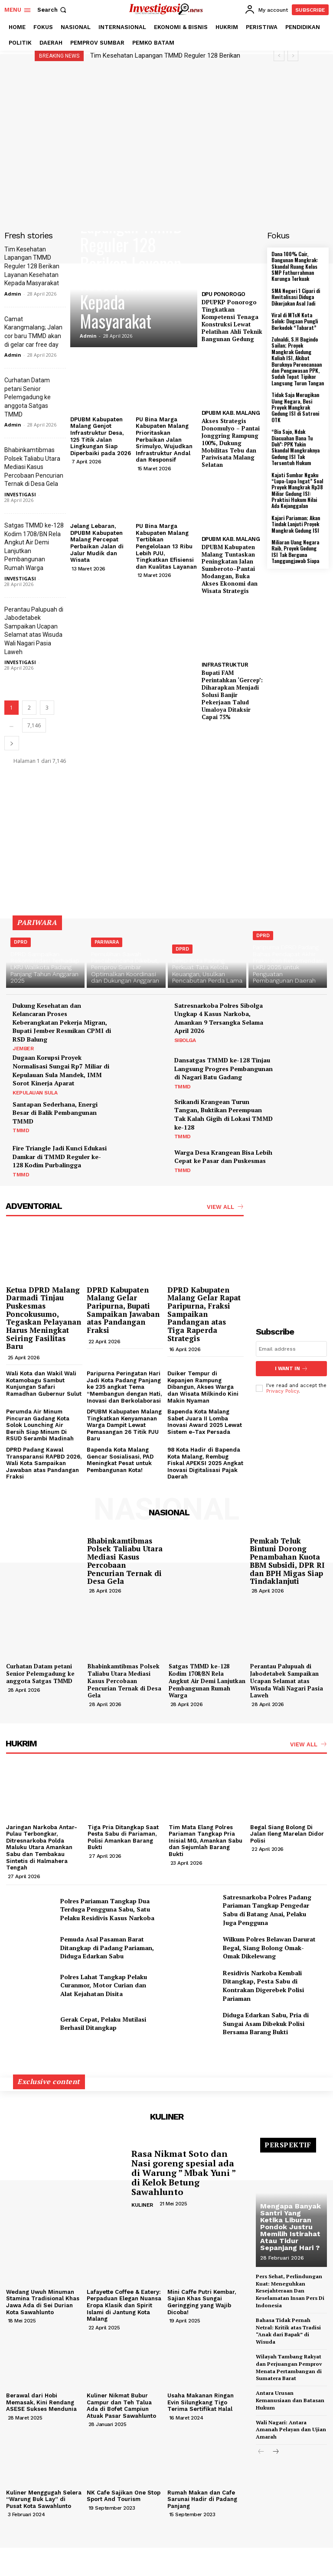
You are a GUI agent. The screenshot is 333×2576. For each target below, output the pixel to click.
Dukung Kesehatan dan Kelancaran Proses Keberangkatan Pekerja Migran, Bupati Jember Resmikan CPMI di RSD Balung (62, 1022)
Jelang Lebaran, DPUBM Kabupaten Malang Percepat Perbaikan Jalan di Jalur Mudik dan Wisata (97, 543)
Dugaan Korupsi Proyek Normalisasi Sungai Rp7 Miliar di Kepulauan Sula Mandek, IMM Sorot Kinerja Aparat (61, 1070)
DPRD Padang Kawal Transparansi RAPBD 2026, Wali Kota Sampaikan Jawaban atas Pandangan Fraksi (44, 1463)
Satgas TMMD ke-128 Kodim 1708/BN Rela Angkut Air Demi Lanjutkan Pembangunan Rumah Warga (207, 1681)
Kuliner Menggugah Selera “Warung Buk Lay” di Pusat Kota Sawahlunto (44, 2499)
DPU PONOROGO (223, 294)
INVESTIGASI (20, 494)
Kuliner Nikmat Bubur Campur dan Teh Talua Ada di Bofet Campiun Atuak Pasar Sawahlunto (121, 2405)
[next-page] (11, 743)
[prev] (279, 55)
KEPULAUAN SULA (35, 1092)
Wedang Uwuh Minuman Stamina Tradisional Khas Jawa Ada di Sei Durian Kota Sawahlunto (42, 2302)
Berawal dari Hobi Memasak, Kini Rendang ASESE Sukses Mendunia (41, 2402)
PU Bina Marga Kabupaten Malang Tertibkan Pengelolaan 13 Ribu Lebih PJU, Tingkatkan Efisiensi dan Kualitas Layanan (166, 546)
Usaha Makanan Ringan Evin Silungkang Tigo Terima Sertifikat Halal (200, 2402)
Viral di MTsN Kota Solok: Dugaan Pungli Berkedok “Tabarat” (294, 321)
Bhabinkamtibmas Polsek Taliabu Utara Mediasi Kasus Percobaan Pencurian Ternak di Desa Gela (33, 466)
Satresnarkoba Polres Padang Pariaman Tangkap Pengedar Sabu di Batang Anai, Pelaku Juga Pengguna (267, 1910)
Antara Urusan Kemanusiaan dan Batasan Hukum (290, 2400)
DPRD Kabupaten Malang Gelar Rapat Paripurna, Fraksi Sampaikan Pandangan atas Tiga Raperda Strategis (204, 1314)
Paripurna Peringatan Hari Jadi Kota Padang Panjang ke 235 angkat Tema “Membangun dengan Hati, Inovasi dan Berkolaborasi (124, 1387)
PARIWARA (107, 942)
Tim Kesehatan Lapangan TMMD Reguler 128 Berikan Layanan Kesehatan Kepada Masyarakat (31, 266)
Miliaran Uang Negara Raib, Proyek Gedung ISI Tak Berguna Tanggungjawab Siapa (295, 551)
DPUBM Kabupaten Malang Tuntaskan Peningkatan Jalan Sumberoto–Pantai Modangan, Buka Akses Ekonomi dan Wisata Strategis (230, 569)
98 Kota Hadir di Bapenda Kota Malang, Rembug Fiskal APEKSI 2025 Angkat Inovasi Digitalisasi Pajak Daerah (205, 1463)
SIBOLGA (185, 1040)
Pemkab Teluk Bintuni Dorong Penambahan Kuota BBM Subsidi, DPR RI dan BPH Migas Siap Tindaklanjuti (287, 1561)
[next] (292, 55)
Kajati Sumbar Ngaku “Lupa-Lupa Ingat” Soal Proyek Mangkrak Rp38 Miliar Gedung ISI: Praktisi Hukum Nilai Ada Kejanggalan (297, 490)
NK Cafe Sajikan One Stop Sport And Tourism (123, 2495)
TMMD (182, 1086)
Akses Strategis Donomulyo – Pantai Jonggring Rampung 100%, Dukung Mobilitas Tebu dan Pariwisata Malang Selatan (231, 443)
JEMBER (23, 1048)
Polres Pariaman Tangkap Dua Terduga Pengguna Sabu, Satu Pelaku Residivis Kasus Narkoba (107, 1909)
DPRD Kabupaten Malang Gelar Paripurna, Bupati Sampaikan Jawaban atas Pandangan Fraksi (123, 1310)
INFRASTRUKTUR (225, 665)
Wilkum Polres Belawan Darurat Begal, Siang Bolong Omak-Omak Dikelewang (269, 1947)
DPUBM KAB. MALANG (231, 413)
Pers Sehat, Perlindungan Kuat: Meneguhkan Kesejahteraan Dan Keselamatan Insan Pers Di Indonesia (290, 2291)
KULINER (142, 2205)
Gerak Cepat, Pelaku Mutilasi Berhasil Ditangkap (103, 2023)
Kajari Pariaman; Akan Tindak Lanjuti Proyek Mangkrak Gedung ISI (295, 524)
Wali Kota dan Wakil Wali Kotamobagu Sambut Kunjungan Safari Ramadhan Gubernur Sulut (44, 1383)
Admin (12, 293)
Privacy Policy (282, 1391)
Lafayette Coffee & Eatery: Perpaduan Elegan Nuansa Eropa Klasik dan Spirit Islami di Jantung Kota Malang (124, 2305)
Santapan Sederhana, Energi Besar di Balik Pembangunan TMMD (55, 1112)
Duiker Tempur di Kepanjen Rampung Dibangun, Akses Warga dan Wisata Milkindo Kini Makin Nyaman (202, 1387)
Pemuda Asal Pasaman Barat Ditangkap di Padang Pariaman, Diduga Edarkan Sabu (107, 1947)
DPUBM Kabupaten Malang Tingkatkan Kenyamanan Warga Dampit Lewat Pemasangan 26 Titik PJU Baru (124, 1425)
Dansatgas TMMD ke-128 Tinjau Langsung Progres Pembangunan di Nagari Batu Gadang (223, 1068)
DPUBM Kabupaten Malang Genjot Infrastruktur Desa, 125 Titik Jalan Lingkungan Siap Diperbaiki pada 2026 (100, 436)
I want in (291, 1368)
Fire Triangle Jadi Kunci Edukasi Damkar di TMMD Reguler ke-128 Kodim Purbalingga (60, 1156)
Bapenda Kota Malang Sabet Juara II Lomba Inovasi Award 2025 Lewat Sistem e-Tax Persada (204, 1421)
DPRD (20, 942)
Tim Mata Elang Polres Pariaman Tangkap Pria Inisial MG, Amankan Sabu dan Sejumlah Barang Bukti (205, 1840)
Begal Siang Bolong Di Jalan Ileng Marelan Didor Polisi (287, 1834)
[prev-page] (261, 2452)
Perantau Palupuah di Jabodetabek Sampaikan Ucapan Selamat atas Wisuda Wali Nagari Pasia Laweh (286, 1681)
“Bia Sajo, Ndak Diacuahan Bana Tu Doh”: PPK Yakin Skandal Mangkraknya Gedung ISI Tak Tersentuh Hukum (295, 447)
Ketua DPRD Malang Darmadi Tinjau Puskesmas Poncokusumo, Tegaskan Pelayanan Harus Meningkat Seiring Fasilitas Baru (43, 1318)
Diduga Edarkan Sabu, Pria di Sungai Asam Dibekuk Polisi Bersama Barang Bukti (266, 2023)
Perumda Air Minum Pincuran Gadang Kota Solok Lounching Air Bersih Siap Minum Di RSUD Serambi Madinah (40, 1425)
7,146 (34, 725)
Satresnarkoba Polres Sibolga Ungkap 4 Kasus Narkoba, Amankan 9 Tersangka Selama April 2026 (218, 1018)
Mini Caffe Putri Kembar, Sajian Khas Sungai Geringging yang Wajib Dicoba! (201, 2302)
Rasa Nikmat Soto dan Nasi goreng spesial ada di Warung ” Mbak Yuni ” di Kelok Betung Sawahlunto (183, 2173)
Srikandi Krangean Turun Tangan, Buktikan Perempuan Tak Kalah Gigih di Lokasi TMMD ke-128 (223, 1114)
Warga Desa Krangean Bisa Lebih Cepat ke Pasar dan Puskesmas (223, 1156)
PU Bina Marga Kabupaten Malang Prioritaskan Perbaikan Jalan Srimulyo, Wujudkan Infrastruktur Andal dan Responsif (164, 439)
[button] (52, 9)
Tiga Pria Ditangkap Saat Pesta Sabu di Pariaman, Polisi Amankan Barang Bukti (123, 1837)
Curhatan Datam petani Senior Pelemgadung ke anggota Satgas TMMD (27, 397)
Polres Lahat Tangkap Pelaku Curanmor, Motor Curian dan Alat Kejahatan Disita (103, 1985)
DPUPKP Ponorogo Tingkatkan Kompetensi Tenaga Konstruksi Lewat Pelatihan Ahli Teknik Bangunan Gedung (232, 320)
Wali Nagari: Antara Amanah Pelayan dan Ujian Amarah (291, 2429)
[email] (291, 1349)
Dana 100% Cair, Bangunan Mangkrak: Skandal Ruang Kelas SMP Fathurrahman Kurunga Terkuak (294, 266)
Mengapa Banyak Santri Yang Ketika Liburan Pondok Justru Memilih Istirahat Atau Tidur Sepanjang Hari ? (290, 2227)
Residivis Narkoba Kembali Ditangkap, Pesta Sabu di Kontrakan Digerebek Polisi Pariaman (263, 1986)
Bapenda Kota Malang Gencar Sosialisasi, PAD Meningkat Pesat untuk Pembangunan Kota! (120, 1459)
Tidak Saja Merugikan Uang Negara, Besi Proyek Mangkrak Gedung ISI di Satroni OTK (295, 407)
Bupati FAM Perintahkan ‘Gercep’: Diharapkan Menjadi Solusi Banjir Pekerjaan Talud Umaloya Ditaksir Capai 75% (232, 694)
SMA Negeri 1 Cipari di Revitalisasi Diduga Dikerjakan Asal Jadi (295, 297)
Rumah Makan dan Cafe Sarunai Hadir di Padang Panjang (202, 2499)
